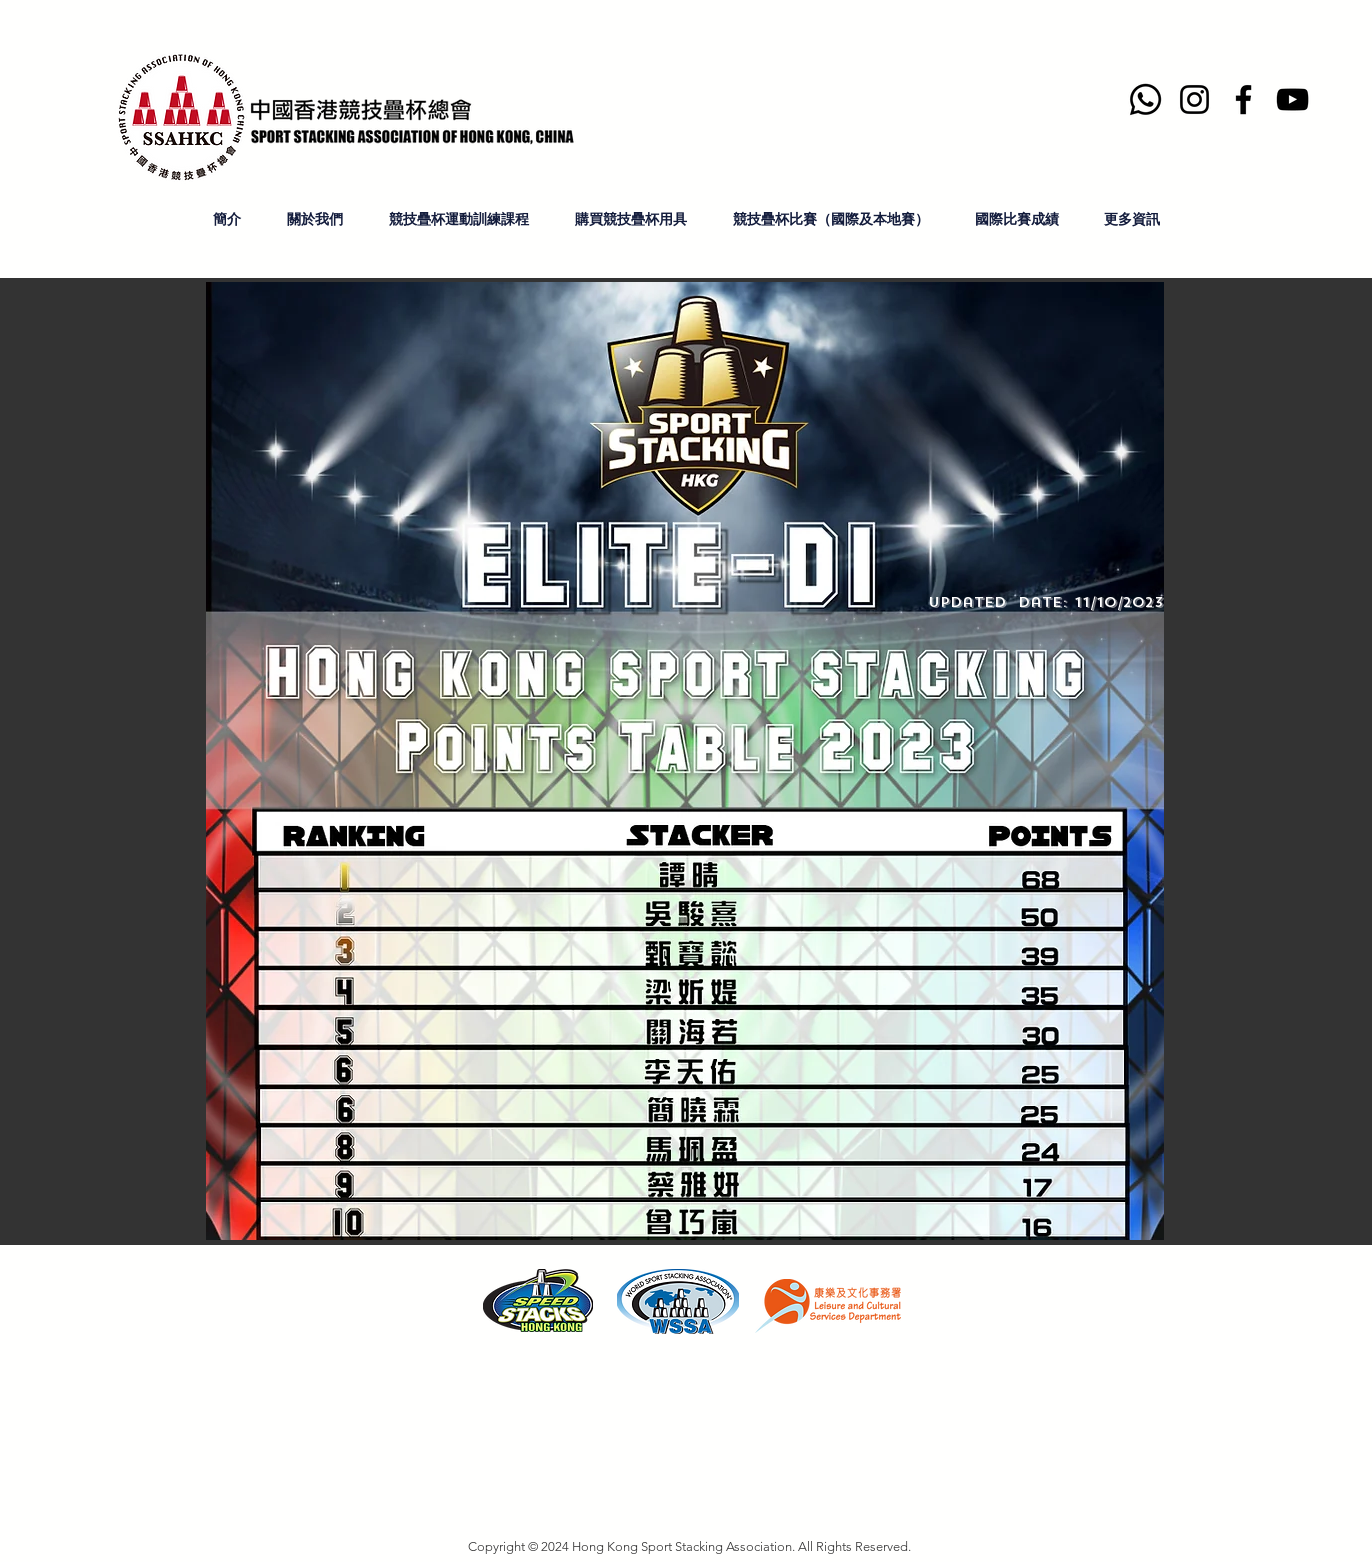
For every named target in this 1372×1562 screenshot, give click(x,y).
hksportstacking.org (429, 1453)
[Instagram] (1194, 99)
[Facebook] (1243, 99)
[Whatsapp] (1145, 99)
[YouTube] (1292, 99)
